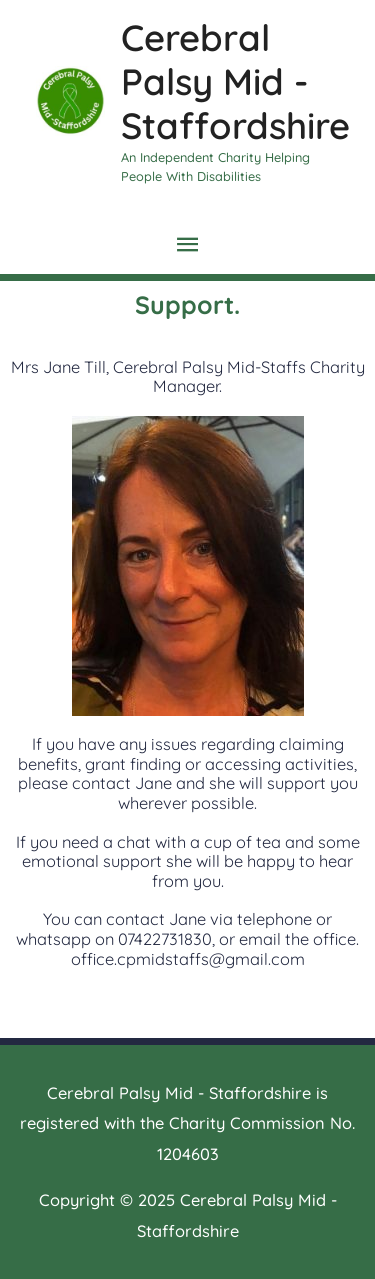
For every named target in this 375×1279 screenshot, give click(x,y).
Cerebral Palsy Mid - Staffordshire (235, 81)
